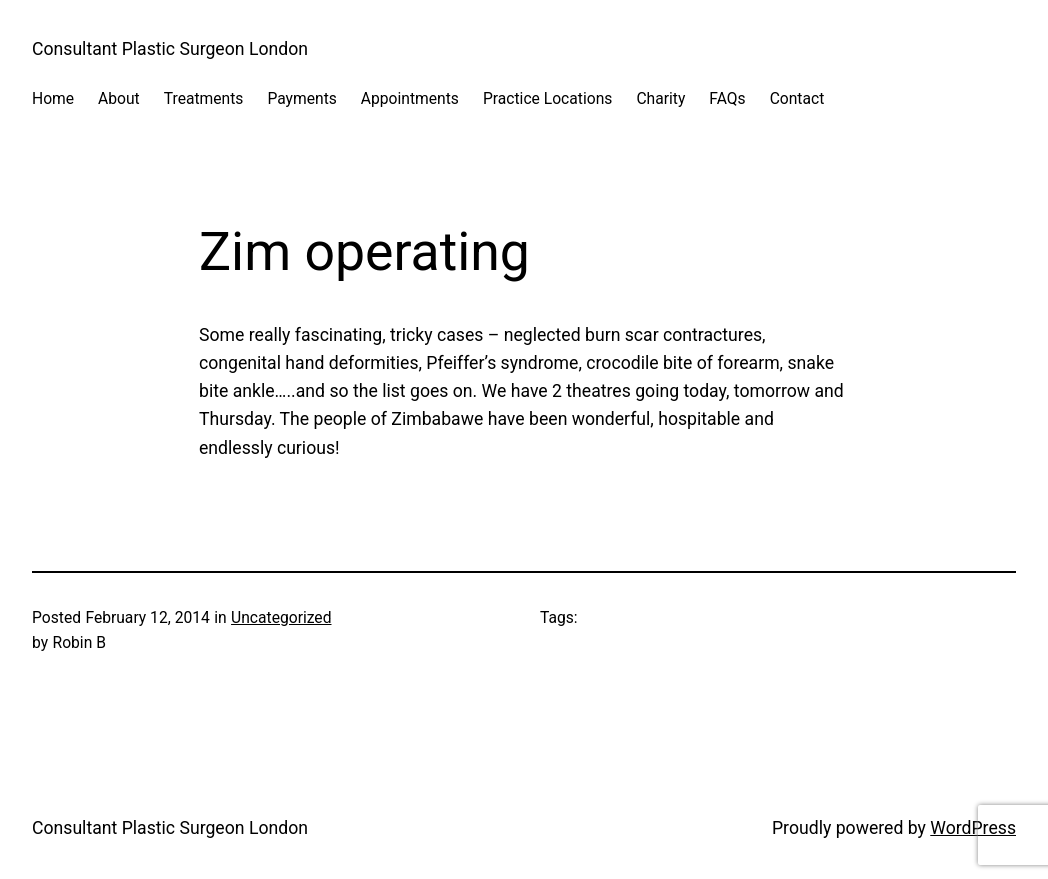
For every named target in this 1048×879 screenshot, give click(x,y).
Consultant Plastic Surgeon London (170, 49)
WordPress (973, 828)
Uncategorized (281, 617)
